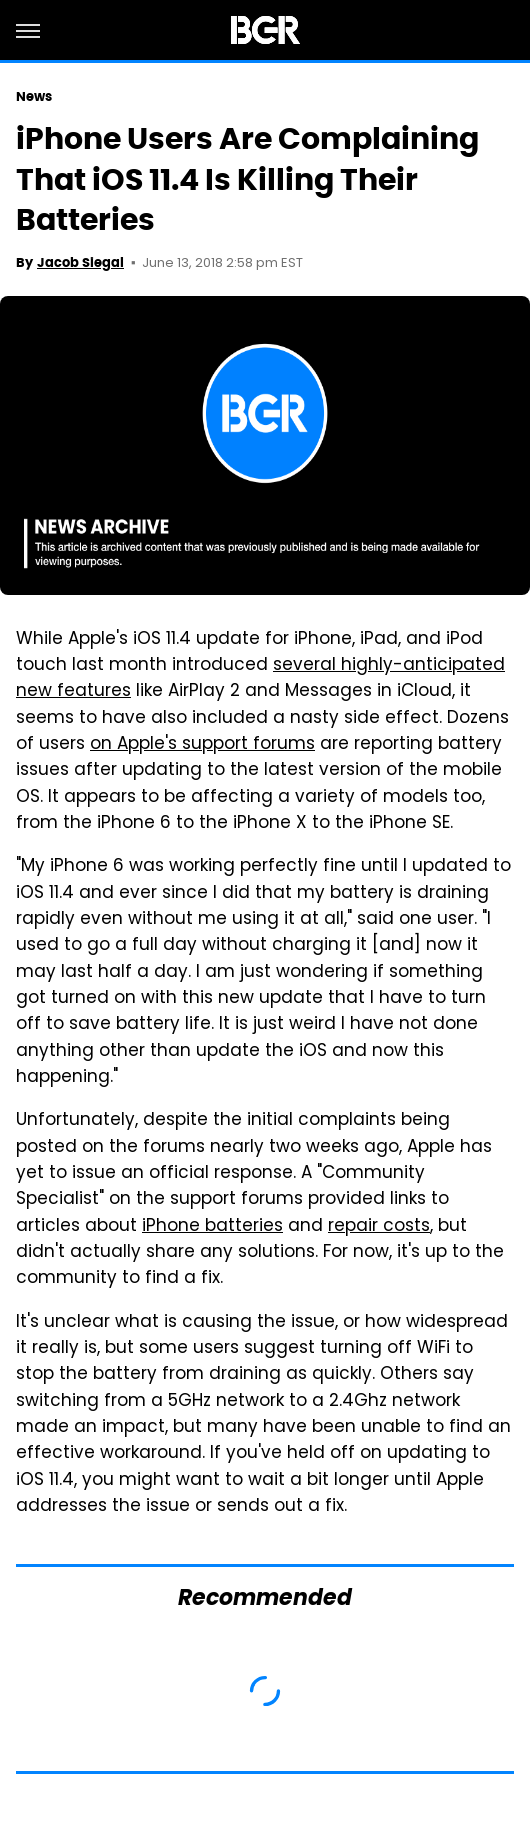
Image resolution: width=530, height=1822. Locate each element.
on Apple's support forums (202, 745)
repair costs (379, 1227)
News (34, 96)
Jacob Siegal (80, 262)
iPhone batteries (212, 1227)
